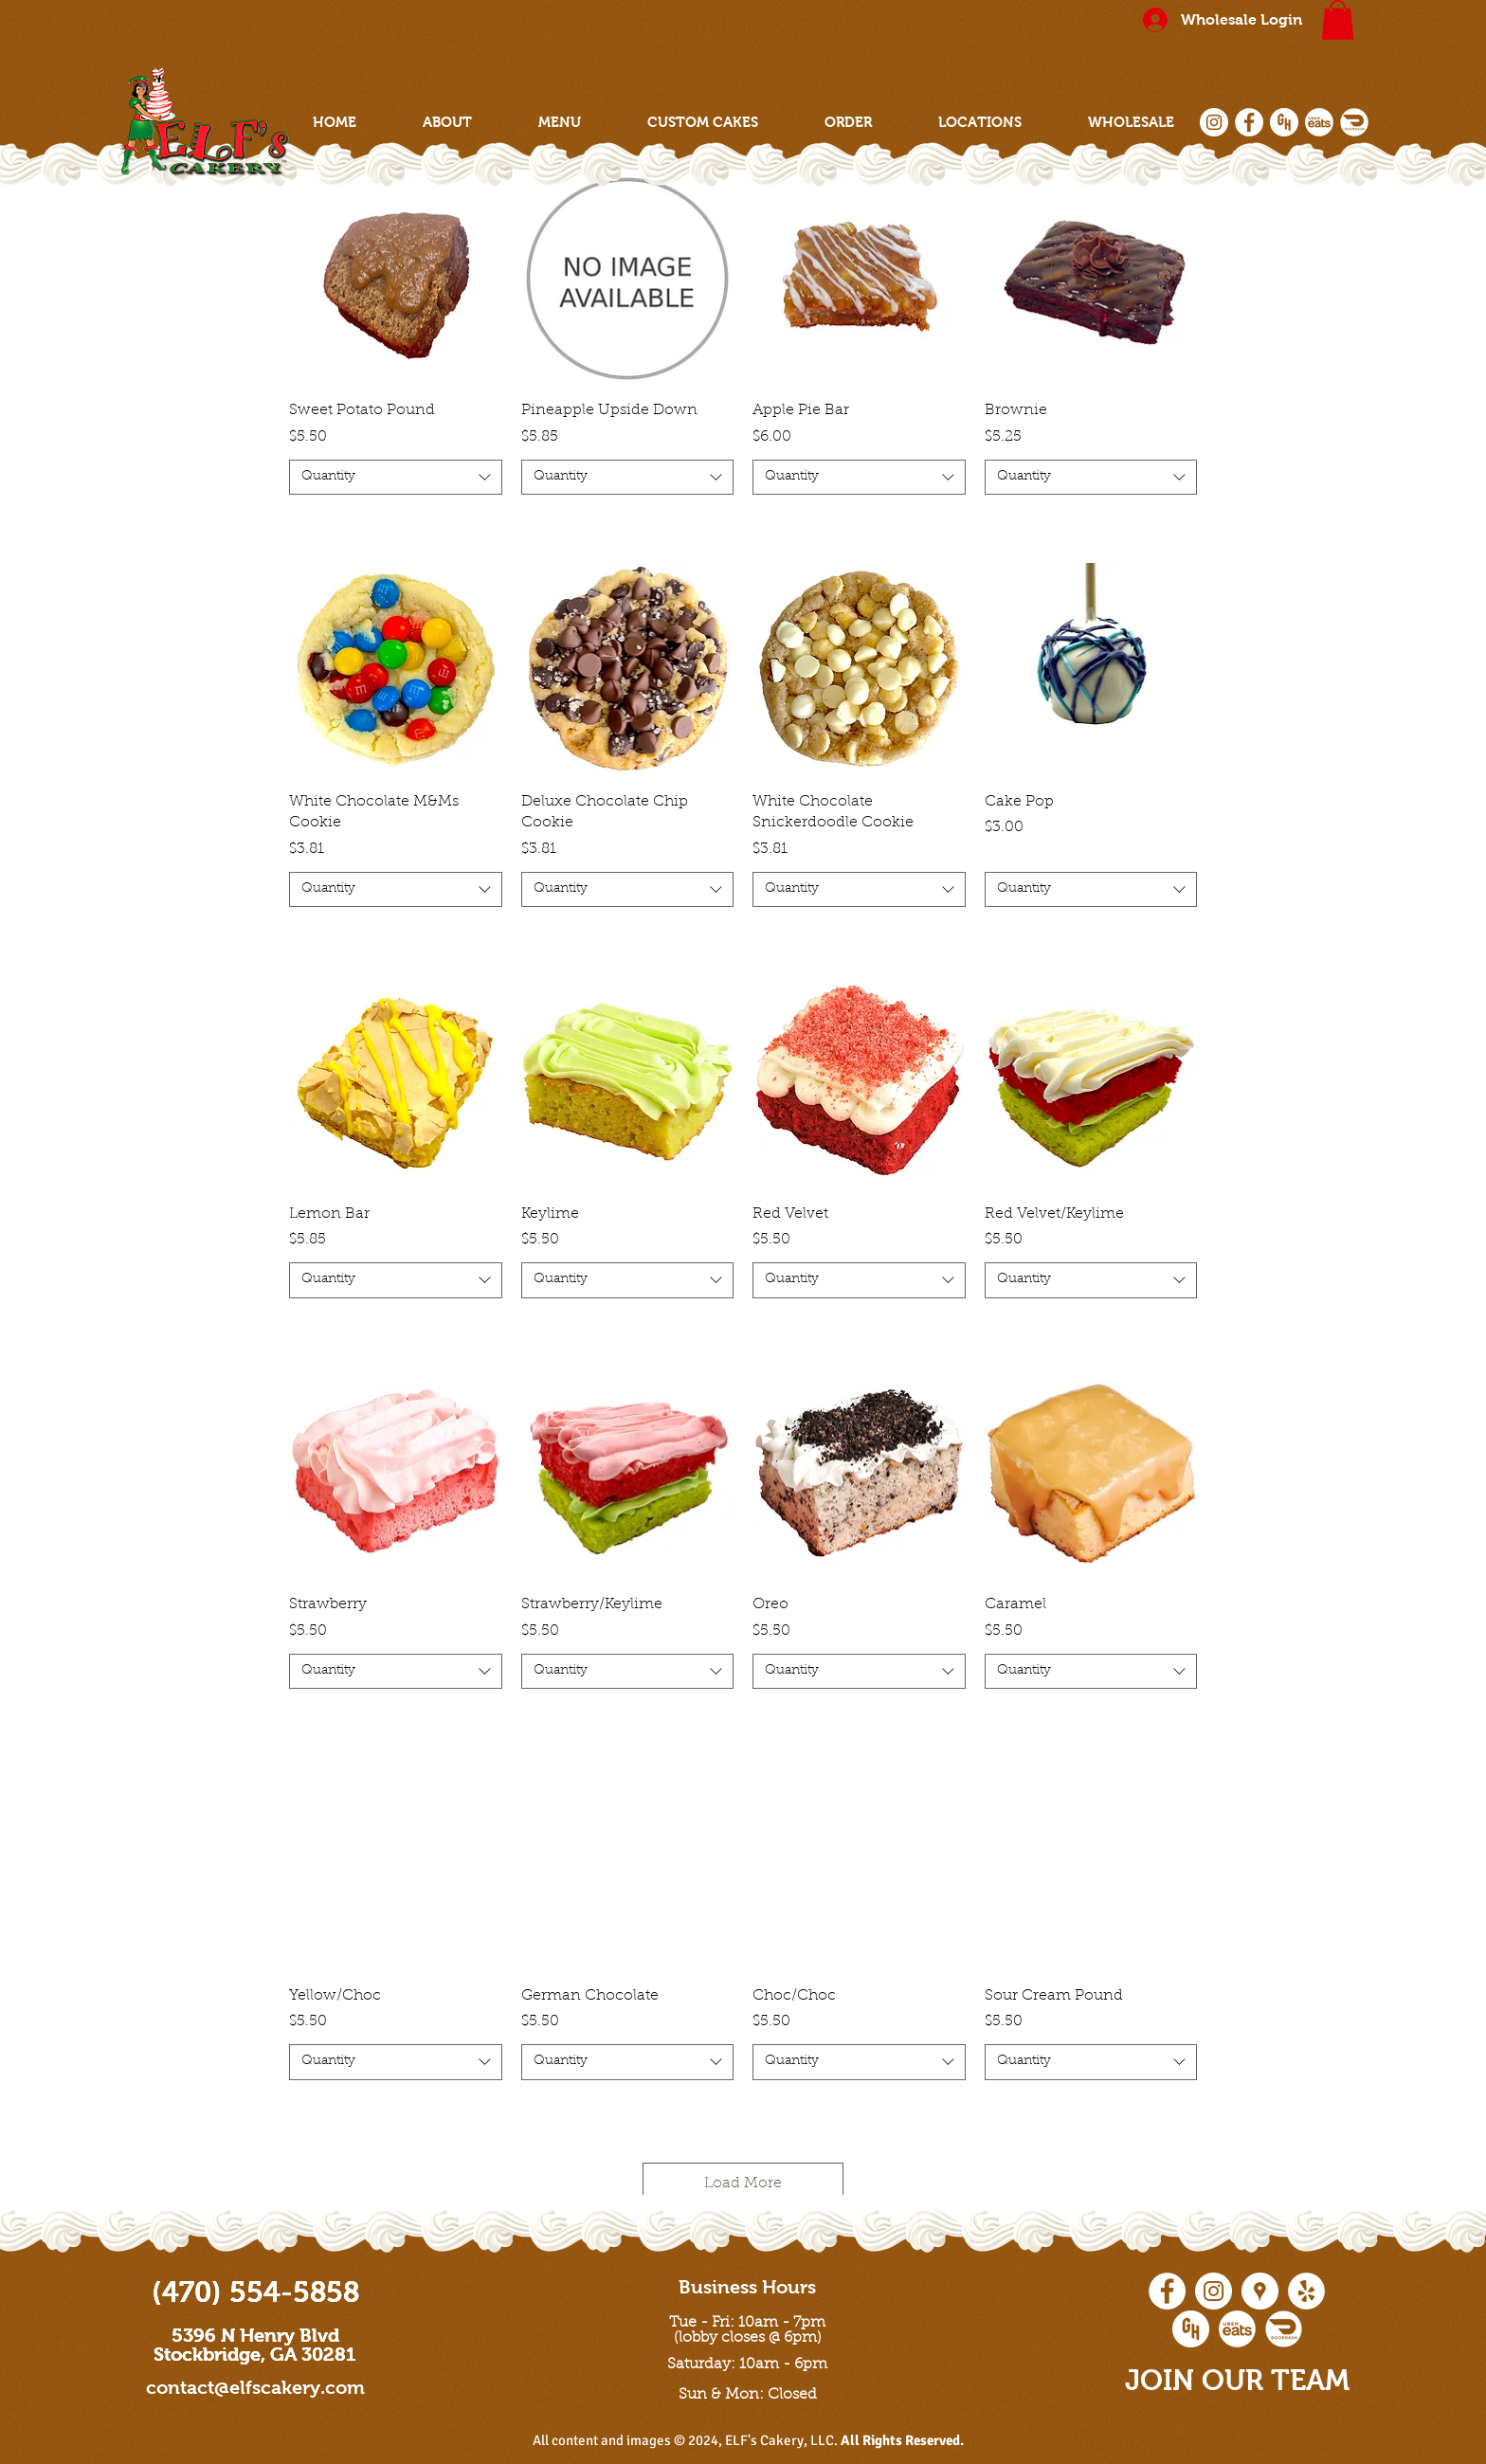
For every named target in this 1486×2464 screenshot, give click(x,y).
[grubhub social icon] (1284, 122)
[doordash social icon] (1354, 122)
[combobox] (395, 478)
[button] (1337, 20)
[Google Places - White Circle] (1259, 2291)
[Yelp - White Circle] (1306, 2291)
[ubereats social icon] (1319, 122)
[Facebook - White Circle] (1249, 122)
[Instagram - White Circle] (1214, 122)
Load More (743, 2183)
